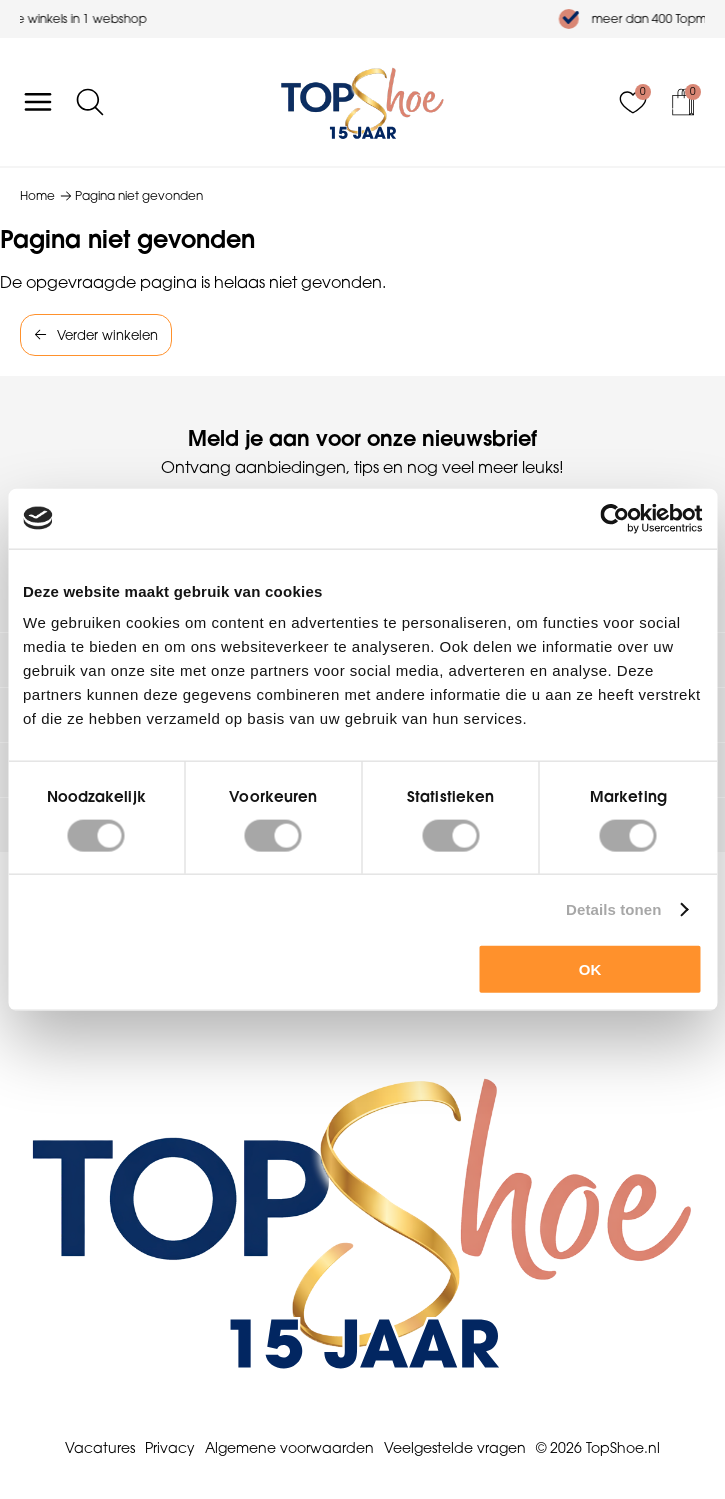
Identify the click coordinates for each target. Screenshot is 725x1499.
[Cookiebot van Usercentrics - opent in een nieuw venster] (614, 518)
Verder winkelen (107, 335)
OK (590, 969)
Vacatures (100, 1448)
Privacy (170, 1448)
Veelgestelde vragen (455, 1448)
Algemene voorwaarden (289, 1448)
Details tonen (613, 908)
